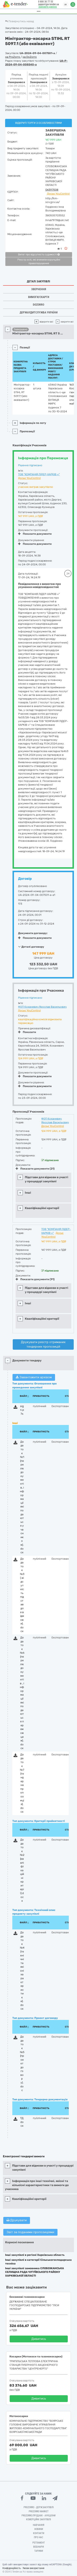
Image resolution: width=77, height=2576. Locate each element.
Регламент (38, 2542)
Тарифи (38, 2550)
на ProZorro (13, 56)
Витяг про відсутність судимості (39, 254)
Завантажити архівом (34, 1377)
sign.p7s (22, 1410)
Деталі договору (31, 947)
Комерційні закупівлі (38, 2519)
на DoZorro (30, 56)
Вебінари (38, 2546)
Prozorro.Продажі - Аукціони (38, 2515)
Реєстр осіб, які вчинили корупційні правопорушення (38, 261)
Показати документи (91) (35, 1279)
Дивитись (38, 2339)
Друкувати (17, 2220)
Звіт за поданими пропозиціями (30, 2232)
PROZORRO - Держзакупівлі (39, 2507)
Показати (27, 1032)
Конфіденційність (11, 2568)
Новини (38, 2529)
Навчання (38, 2525)
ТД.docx (22, 2122)
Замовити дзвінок (46, 6)
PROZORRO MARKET (38, 2511)
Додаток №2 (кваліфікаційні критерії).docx (22, 1870)
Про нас (38, 2537)
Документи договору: (33, 933)
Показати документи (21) (35, 1168)
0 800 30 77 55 (44, 1)
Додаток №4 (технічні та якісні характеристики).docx (22, 1970)
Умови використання (33, 2568)
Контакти (38, 2533)
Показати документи (35, 533)
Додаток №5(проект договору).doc (22, 2063)
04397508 (51, 189)
